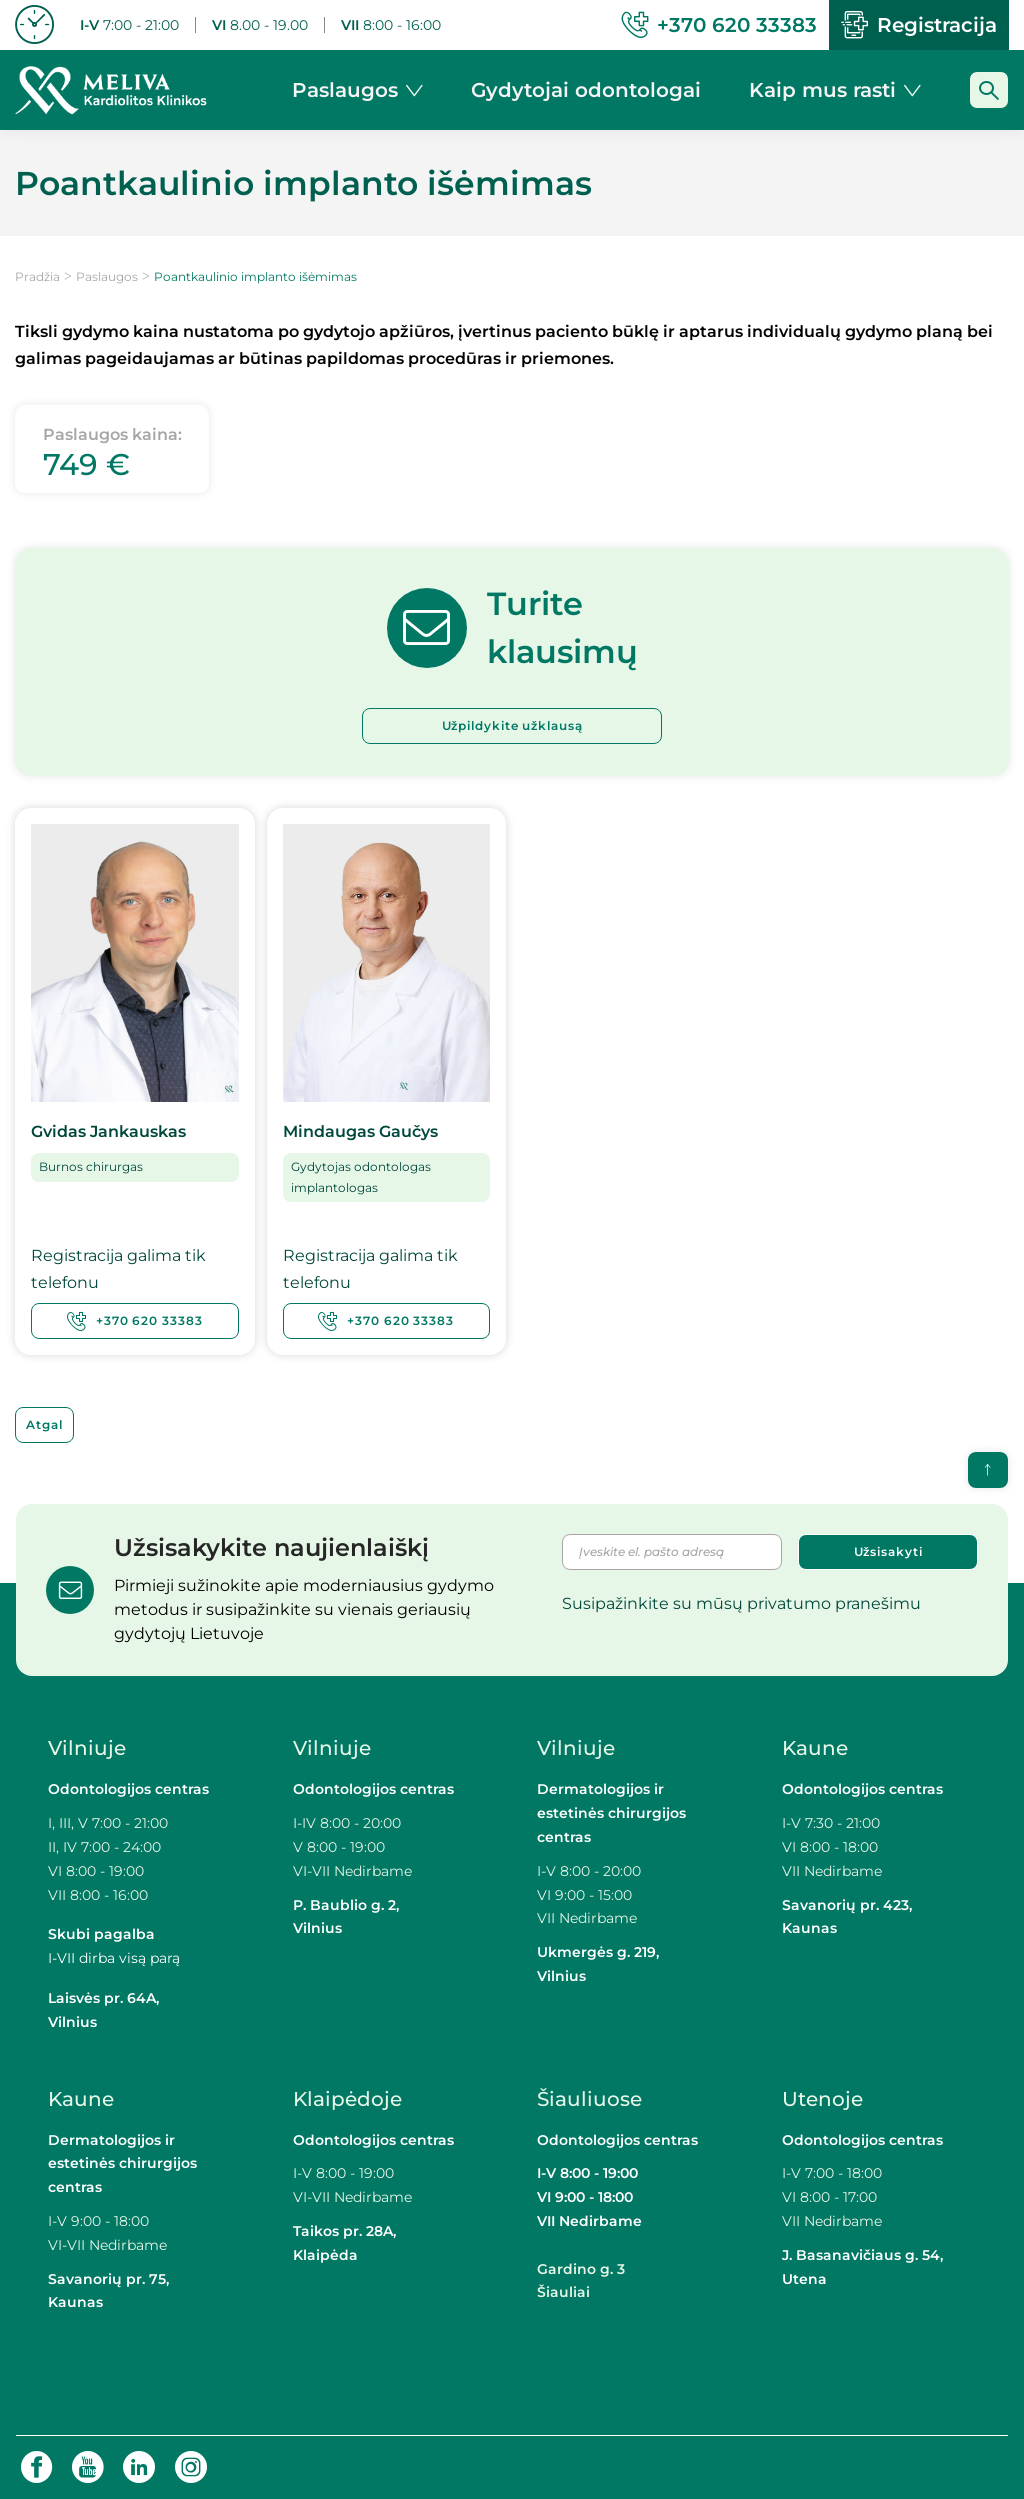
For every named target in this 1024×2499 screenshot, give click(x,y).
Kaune (815, 1748)
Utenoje (822, 2098)
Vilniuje (87, 1748)
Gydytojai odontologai (586, 90)
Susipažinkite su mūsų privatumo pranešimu (741, 1602)
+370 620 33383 (135, 1320)
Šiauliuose (589, 2098)
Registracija (919, 25)
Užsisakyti (888, 1550)
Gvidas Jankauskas (108, 1131)
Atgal (44, 1423)
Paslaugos (107, 276)
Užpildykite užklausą (512, 725)
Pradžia (37, 276)
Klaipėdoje (350, 2098)
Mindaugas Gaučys (360, 1131)
